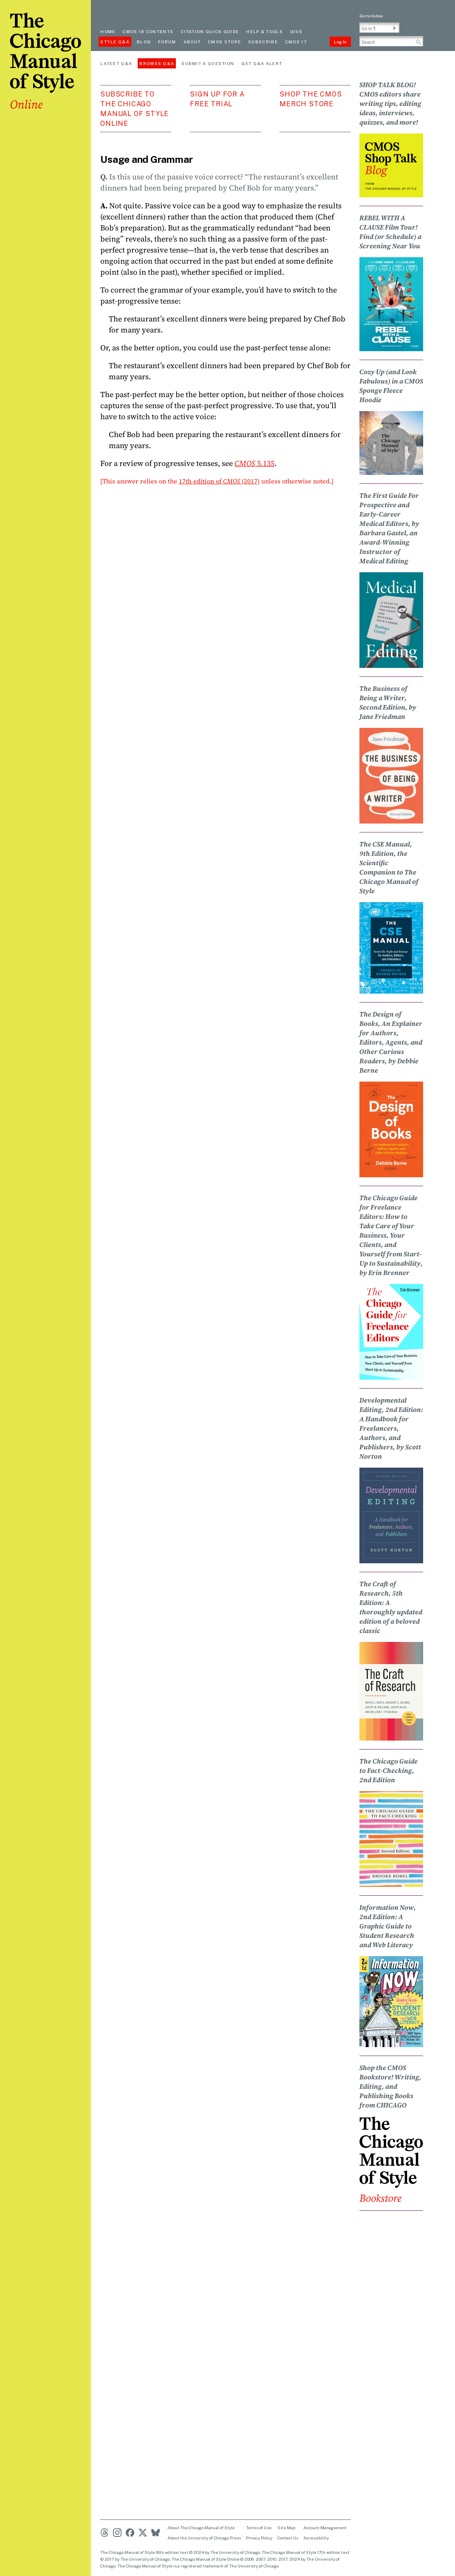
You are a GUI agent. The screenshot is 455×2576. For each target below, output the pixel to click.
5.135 (254, 463)
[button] (394, 28)
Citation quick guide (210, 31)
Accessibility (316, 2537)
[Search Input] (391, 41)
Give (296, 31)
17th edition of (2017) (219, 481)
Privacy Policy (259, 2537)
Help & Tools (264, 31)
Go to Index (371, 15)
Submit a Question (207, 63)
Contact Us (287, 2537)
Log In (340, 41)
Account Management (325, 2527)
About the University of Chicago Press (204, 2537)
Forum (167, 41)
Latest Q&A (116, 63)
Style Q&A (115, 41)
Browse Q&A (156, 63)
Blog (144, 41)
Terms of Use (258, 2527)
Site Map (286, 2527)
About (192, 41)
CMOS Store (224, 41)
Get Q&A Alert (261, 63)
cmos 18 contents (147, 31)
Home (107, 31)
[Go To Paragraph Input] (379, 28)
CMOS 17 (296, 41)
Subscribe (263, 41)
